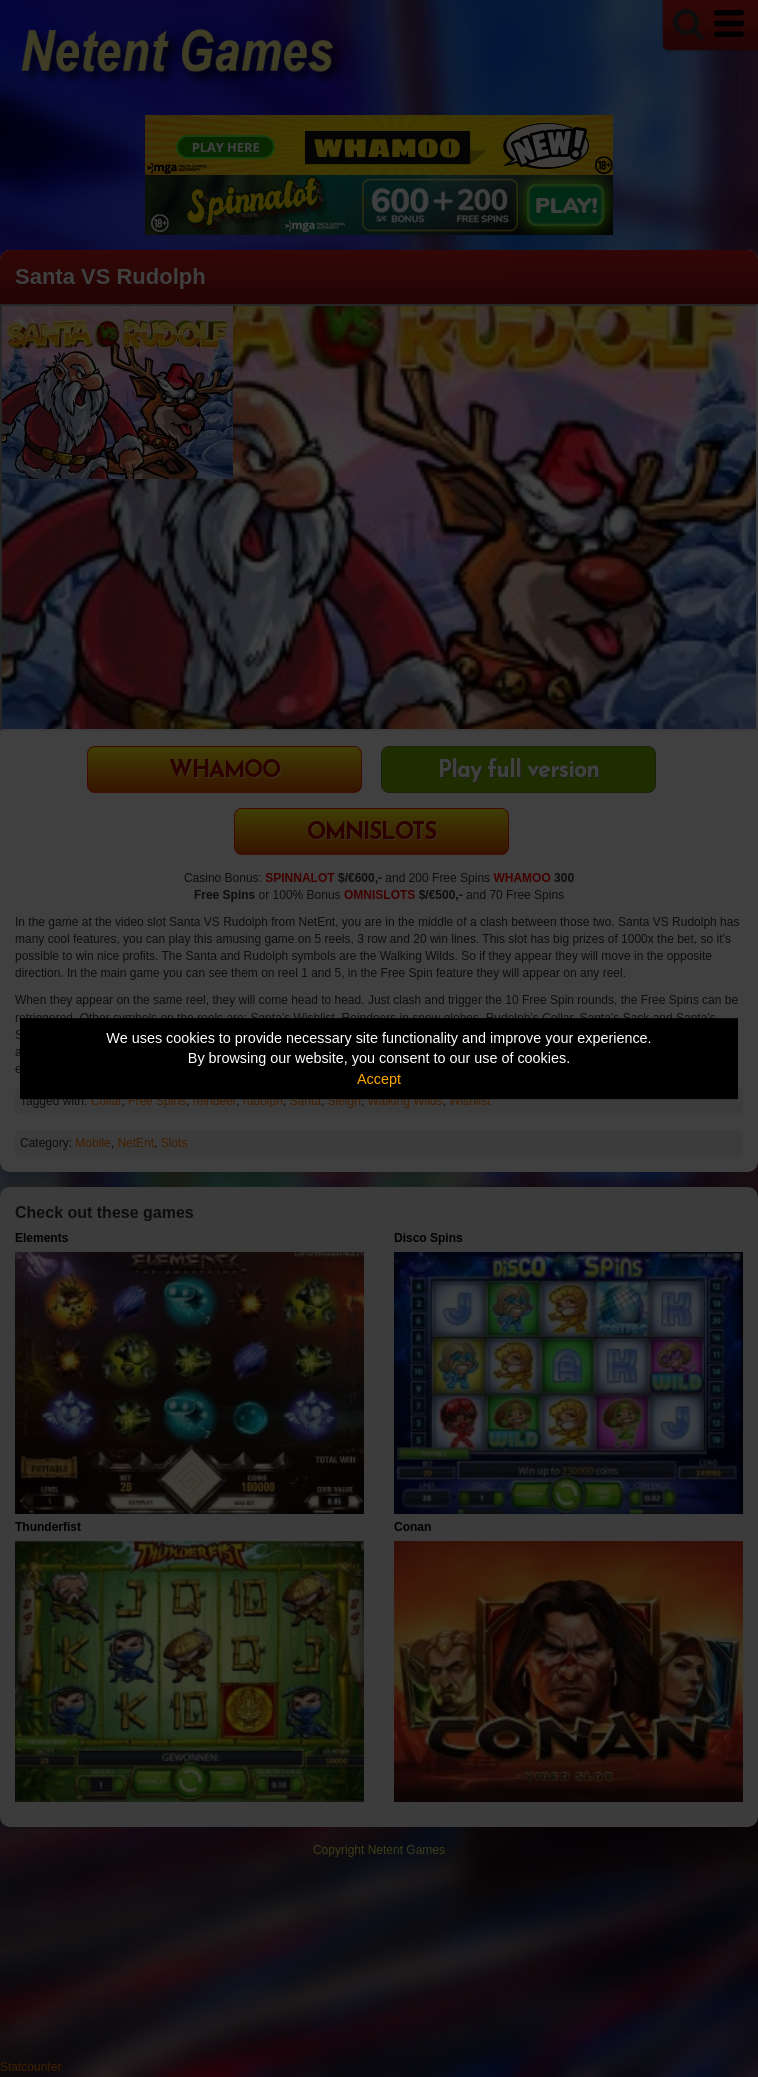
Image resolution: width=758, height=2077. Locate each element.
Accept (379, 1079)
